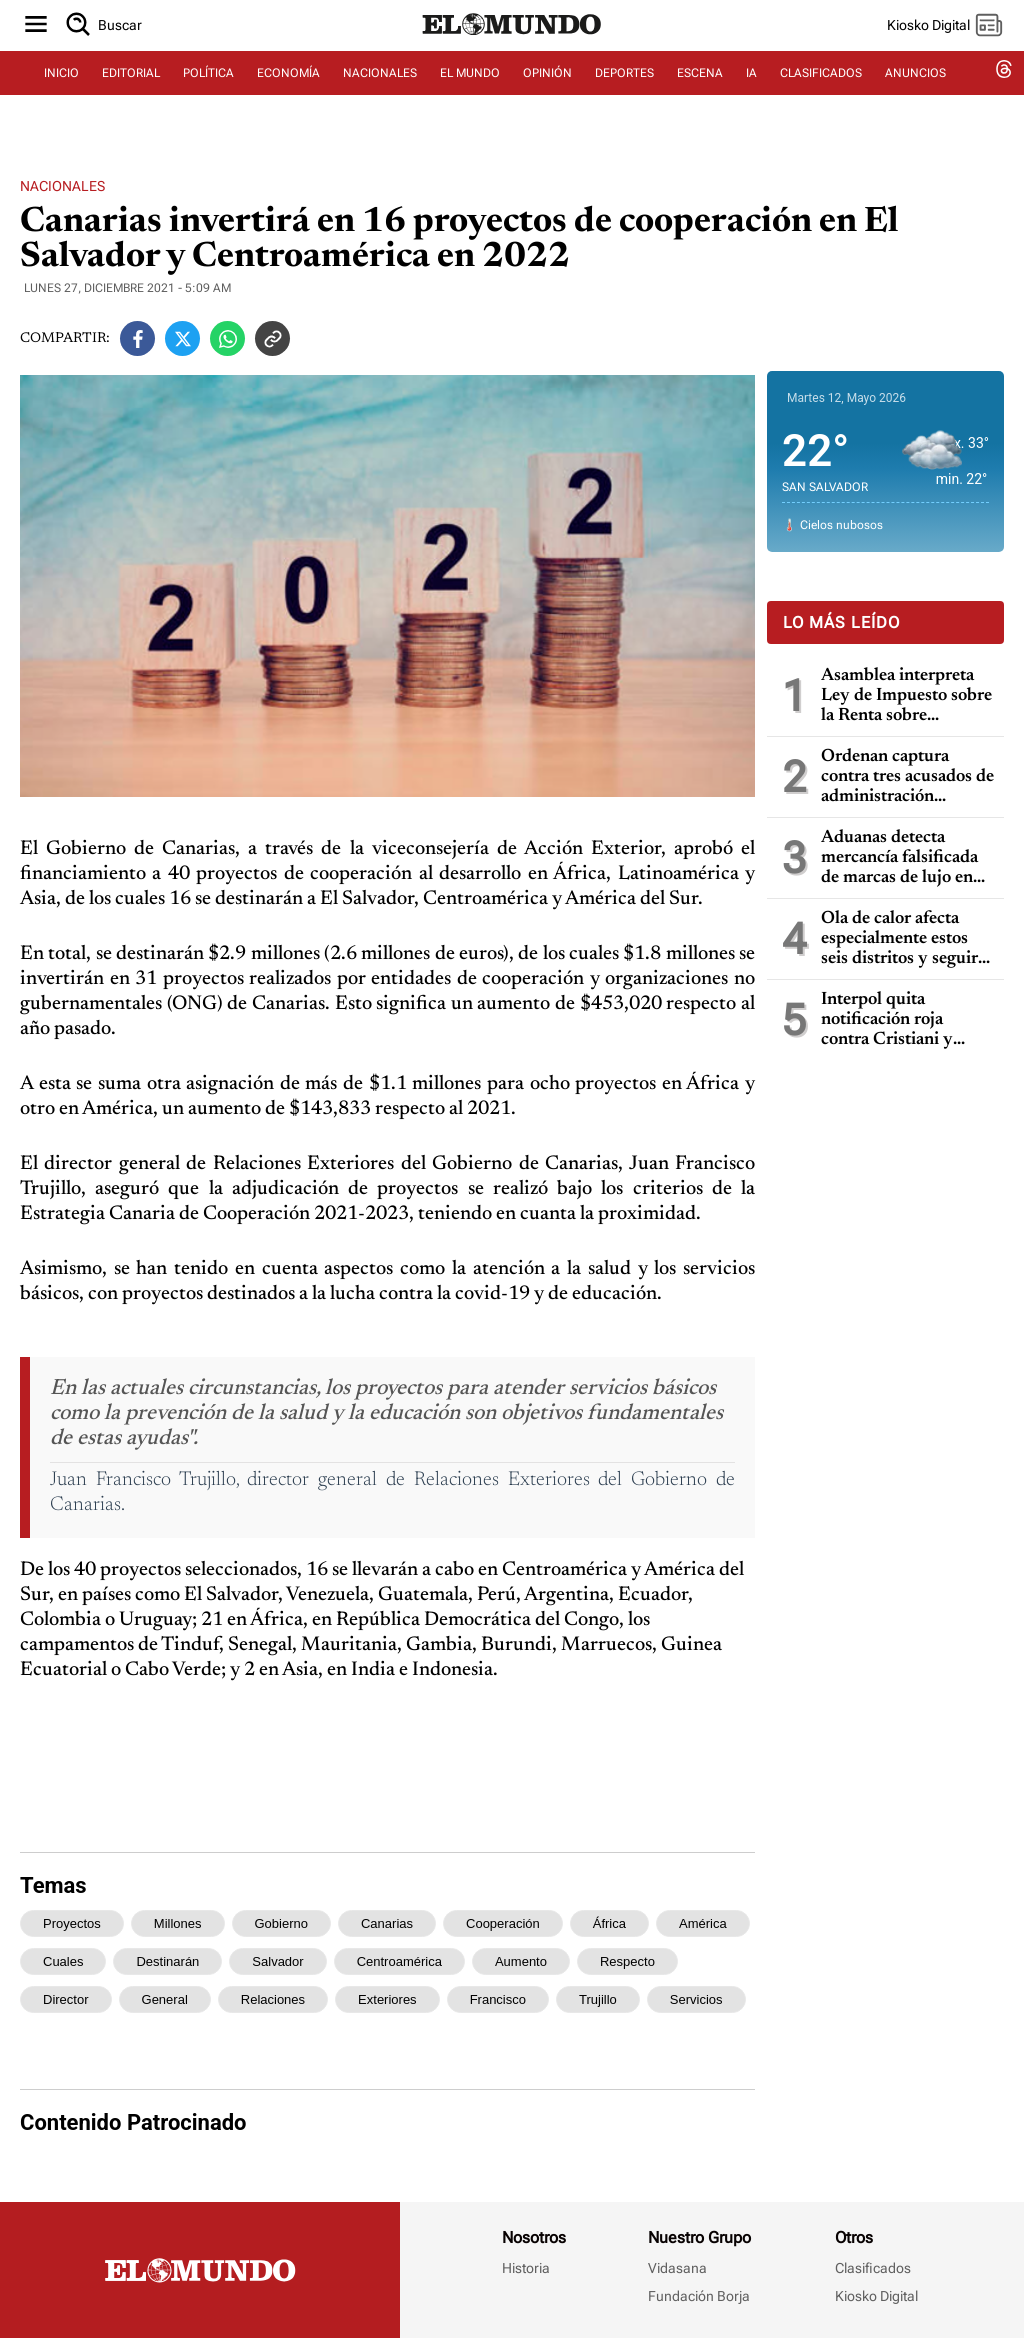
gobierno (281, 1923)
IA (751, 97)
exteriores (387, 1999)
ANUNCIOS (915, 97)
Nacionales (62, 186)
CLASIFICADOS (821, 97)
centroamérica (399, 1961)
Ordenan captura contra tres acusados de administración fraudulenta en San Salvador (907, 777)
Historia (526, 2268)
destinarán (167, 1961)
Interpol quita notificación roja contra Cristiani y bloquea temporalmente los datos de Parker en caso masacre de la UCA (891, 1020)
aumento (521, 1961)
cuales (63, 1961)
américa (703, 1923)
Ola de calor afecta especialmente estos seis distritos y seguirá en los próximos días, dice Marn (903, 939)
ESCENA (700, 97)
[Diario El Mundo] (512, 55)
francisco (498, 1999)
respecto (627, 1961)
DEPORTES (624, 97)
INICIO (61, 97)
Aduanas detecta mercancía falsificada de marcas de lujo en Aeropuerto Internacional (899, 858)
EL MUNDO (470, 97)
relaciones (273, 1999)
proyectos (72, 1923)
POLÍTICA (208, 97)
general (165, 1999)
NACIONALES (380, 97)
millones (178, 1923)
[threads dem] (1004, 97)
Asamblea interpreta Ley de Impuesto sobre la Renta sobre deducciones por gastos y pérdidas (907, 696)
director (66, 1999)
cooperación (503, 1923)
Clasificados (873, 2268)
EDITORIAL (131, 97)
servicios (696, 1999)
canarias (387, 1923)
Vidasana (677, 2268)
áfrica (609, 1923)
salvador (277, 1961)
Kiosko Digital (876, 2296)
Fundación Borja (699, 2296)
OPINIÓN (547, 97)
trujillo (598, 1999)
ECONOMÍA (288, 97)
